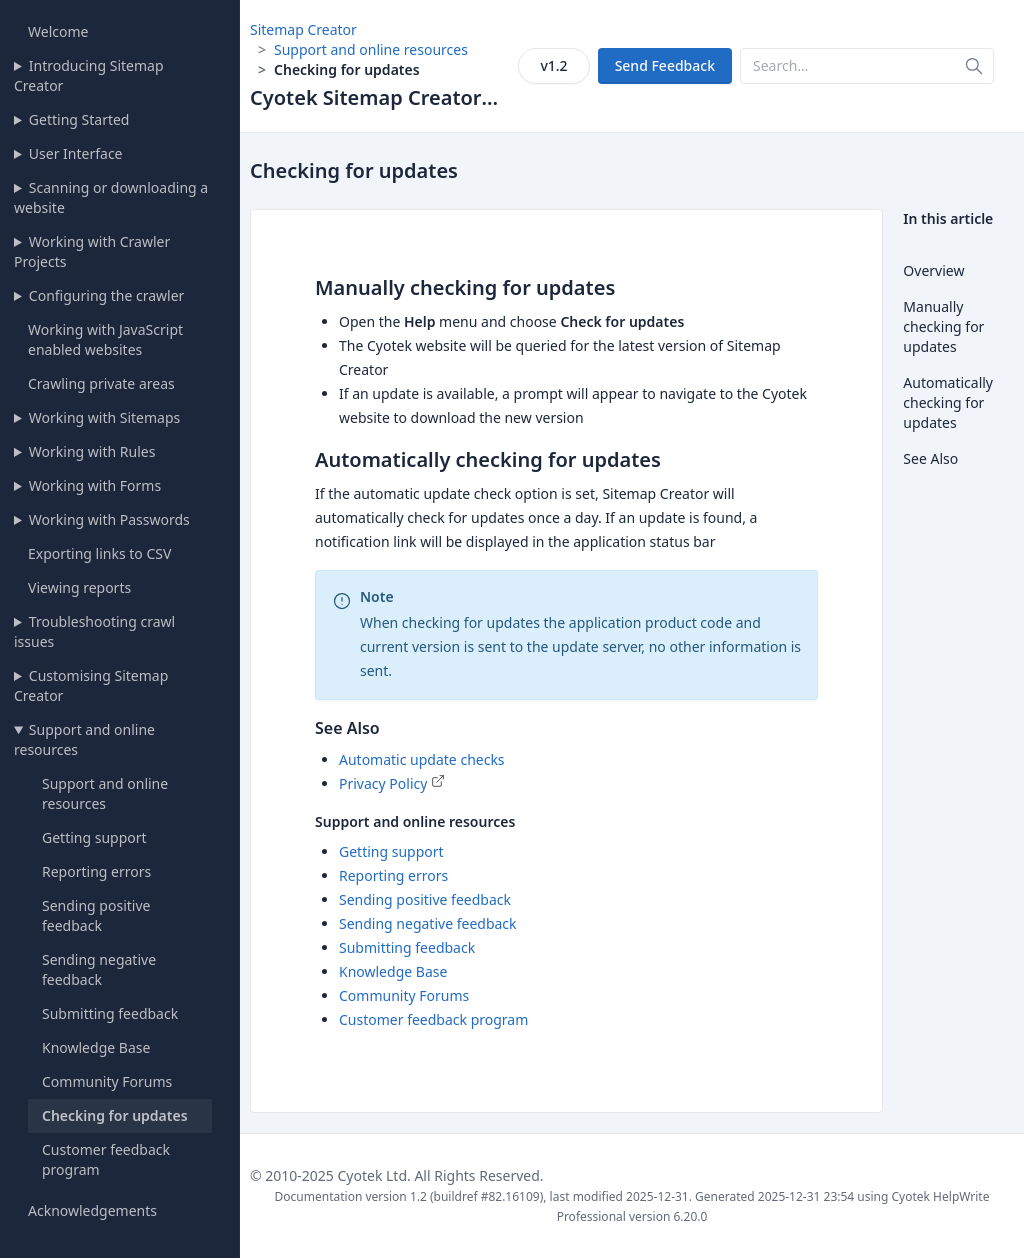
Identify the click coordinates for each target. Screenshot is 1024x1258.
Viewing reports (79, 587)
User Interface (76, 153)
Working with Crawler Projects (92, 251)
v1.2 (553, 65)
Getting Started (79, 119)
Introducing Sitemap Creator (89, 75)
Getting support (94, 837)
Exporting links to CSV (99, 553)
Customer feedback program (433, 1019)
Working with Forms (95, 485)
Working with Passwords (109, 519)
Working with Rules (92, 451)
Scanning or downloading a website (111, 197)
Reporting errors (96, 871)
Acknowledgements (92, 1210)
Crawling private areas (101, 383)
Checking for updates (115, 1115)
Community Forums (107, 1081)
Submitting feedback (110, 1013)
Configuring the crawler (107, 295)
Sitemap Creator (303, 29)
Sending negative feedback (99, 969)
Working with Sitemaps (104, 417)
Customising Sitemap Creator (91, 685)
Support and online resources (84, 739)
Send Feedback (665, 65)
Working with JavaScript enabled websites (105, 339)
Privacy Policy (383, 783)
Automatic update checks (422, 759)
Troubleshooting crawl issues (94, 631)
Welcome (58, 31)
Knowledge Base (96, 1047)
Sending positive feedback (96, 915)
